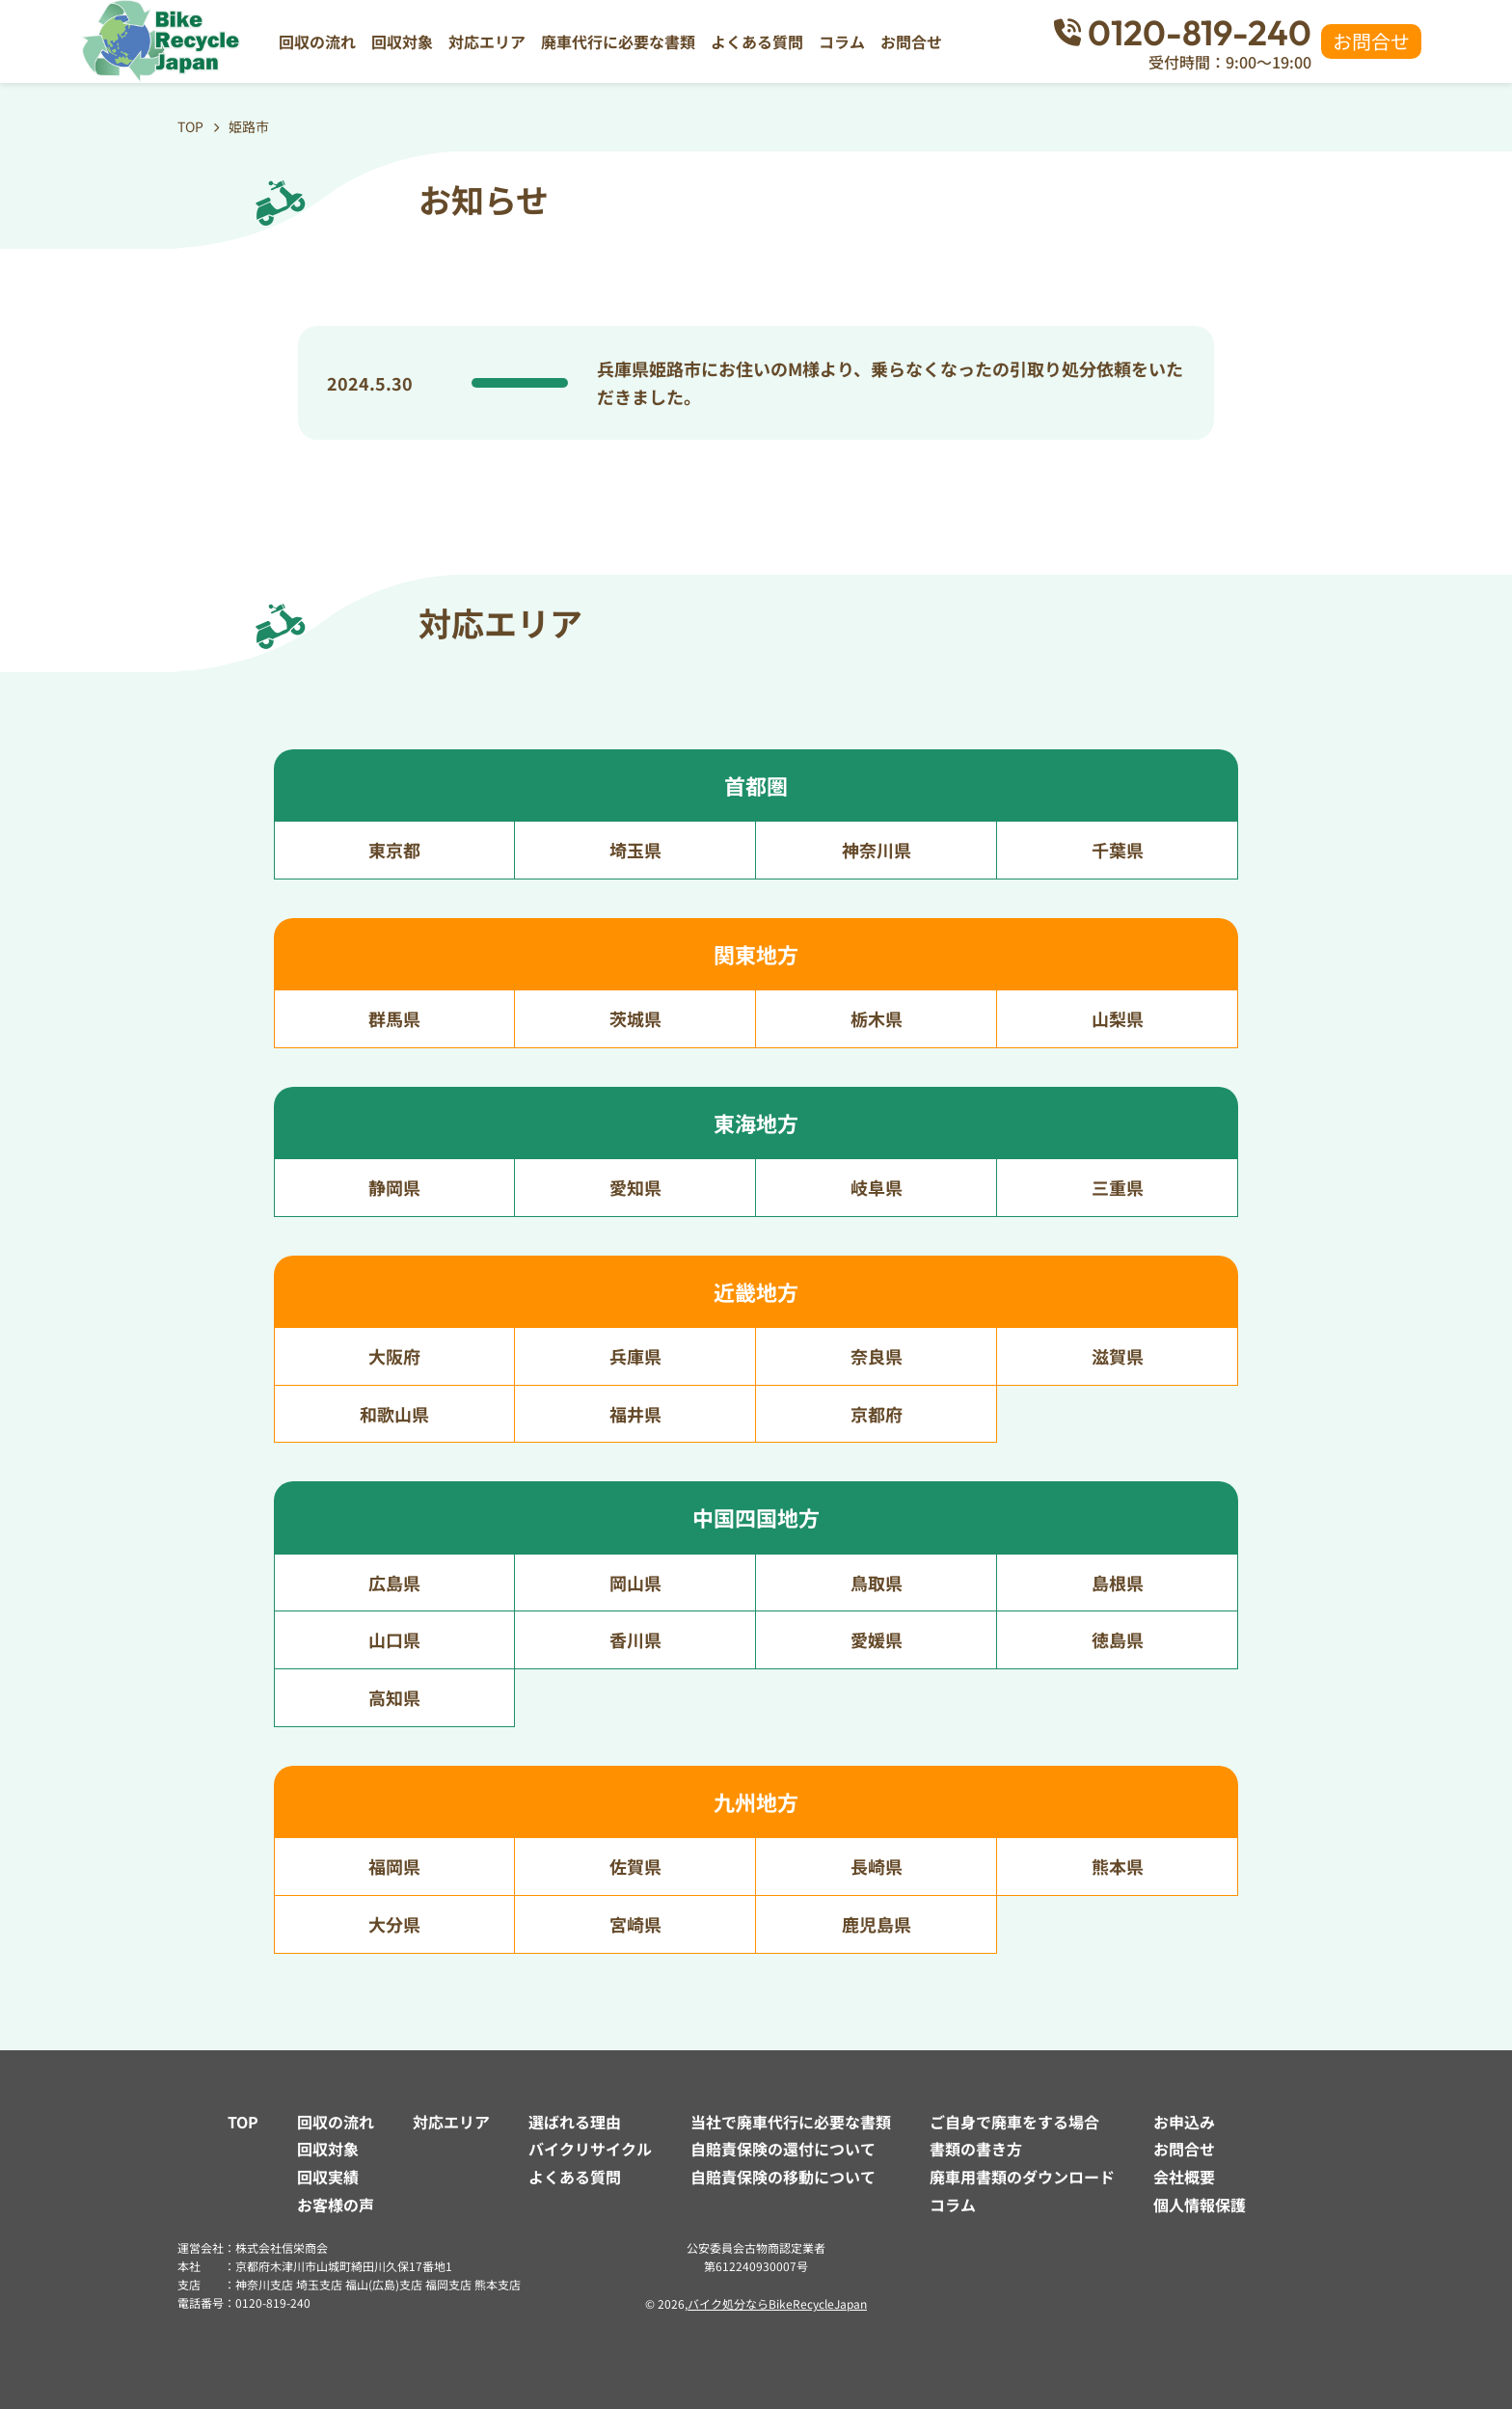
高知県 (394, 1697)
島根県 (1118, 1582)
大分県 (394, 1923)
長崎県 (876, 1866)
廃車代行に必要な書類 (618, 41)
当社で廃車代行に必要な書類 (790, 2121)
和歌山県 (394, 1413)
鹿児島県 (876, 1923)
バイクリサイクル (590, 2148)
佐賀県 (635, 1866)
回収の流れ (317, 41)
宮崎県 (635, 1923)
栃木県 (876, 1018)
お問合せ (911, 41)
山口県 (394, 1639)
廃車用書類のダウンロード (1022, 2176)
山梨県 (1118, 1018)
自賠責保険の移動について (783, 2176)
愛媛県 (876, 1639)
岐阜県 (876, 1187)
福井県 (635, 1413)
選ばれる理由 (574, 2121)
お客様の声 (335, 2204)
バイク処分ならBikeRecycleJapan (777, 2303)
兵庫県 (635, 1355)
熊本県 (1118, 1866)
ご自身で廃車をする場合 (1014, 2121)
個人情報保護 (1199, 2204)
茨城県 (635, 1018)
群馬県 (394, 1018)
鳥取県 (876, 1582)
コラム (842, 41)
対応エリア (487, 41)
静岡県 (394, 1187)
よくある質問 (757, 41)
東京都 (394, 849)
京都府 (876, 1413)
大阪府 (394, 1355)
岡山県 (635, 1582)
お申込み (1184, 2121)
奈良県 (876, 1355)
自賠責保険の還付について (783, 2148)
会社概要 (1184, 2176)
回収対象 (402, 41)
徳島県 (1118, 1639)
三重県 (1118, 1187)
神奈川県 (876, 849)
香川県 (635, 1639)
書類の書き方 (976, 2148)
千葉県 (1118, 849)
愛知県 (635, 1187)
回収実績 (328, 2176)
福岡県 (394, 1866)
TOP (243, 2121)
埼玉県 (635, 849)
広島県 (394, 1582)
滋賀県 (1118, 1355)
